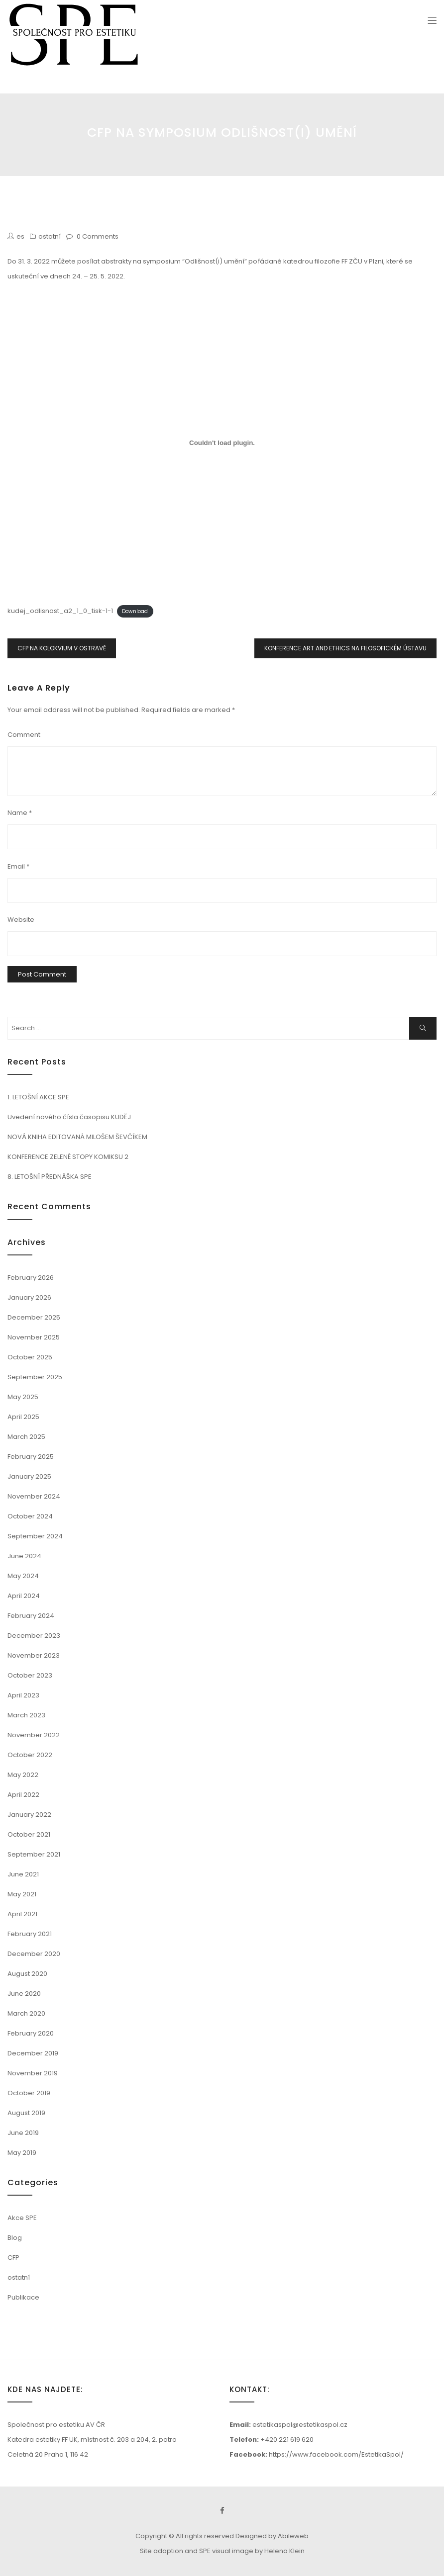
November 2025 (33, 1337)
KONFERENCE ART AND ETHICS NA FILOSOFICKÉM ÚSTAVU (345, 648)
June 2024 (24, 1556)
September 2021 (33, 1854)
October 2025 (29, 1357)
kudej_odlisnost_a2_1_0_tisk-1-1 (60, 611)
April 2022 (23, 1794)
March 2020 (26, 2013)
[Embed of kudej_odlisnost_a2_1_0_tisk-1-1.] (222, 442)
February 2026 (30, 1277)
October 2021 (28, 1834)
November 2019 (32, 2073)
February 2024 (30, 1615)
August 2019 (26, 2113)
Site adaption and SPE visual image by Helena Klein (222, 2551)
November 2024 (33, 1496)
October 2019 (28, 2093)
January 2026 (29, 1297)
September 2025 (34, 1377)
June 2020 (24, 1993)
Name (19, 812)
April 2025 (23, 1416)
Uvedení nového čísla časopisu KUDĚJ (69, 1117)
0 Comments (97, 236)
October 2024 (30, 1516)
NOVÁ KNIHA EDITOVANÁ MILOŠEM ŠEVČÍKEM (77, 1137)
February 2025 (30, 1456)
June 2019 (23, 2132)
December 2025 (33, 1317)
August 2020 (27, 1973)
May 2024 (23, 1576)
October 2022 (29, 1755)
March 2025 (26, 1436)
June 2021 (23, 1874)
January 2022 (29, 1814)
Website (20, 919)
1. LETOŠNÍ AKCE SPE (38, 1097)
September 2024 (35, 1536)
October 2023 (29, 1675)
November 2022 (33, 1735)
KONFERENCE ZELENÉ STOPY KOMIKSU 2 (67, 1156)
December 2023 (33, 1635)
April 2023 (23, 1695)
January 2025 (29, 1476)
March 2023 (26, 1715)
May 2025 (22, 1397)
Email (18, 866)
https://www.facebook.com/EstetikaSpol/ (336, 2454)
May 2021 (21, 1894)
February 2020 (30, 2033)
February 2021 (29, 1934)
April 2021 (22, 1914)
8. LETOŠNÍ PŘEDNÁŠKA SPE (49, 1176)
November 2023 (33, 1655)
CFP (13, 2257)
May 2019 (21, 2152)
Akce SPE (22, 2217)
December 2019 (32, 2053)
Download (135, 611)
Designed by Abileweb (272, 2536)
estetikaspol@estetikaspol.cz (299, 2424)
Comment (23, 734)
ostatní (49, 236)
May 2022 (22, 1774)
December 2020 (33, 1953)
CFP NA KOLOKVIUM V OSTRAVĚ (61, 648)
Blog (14, 2237)
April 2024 (23, 1595)
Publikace (23, 2297)
